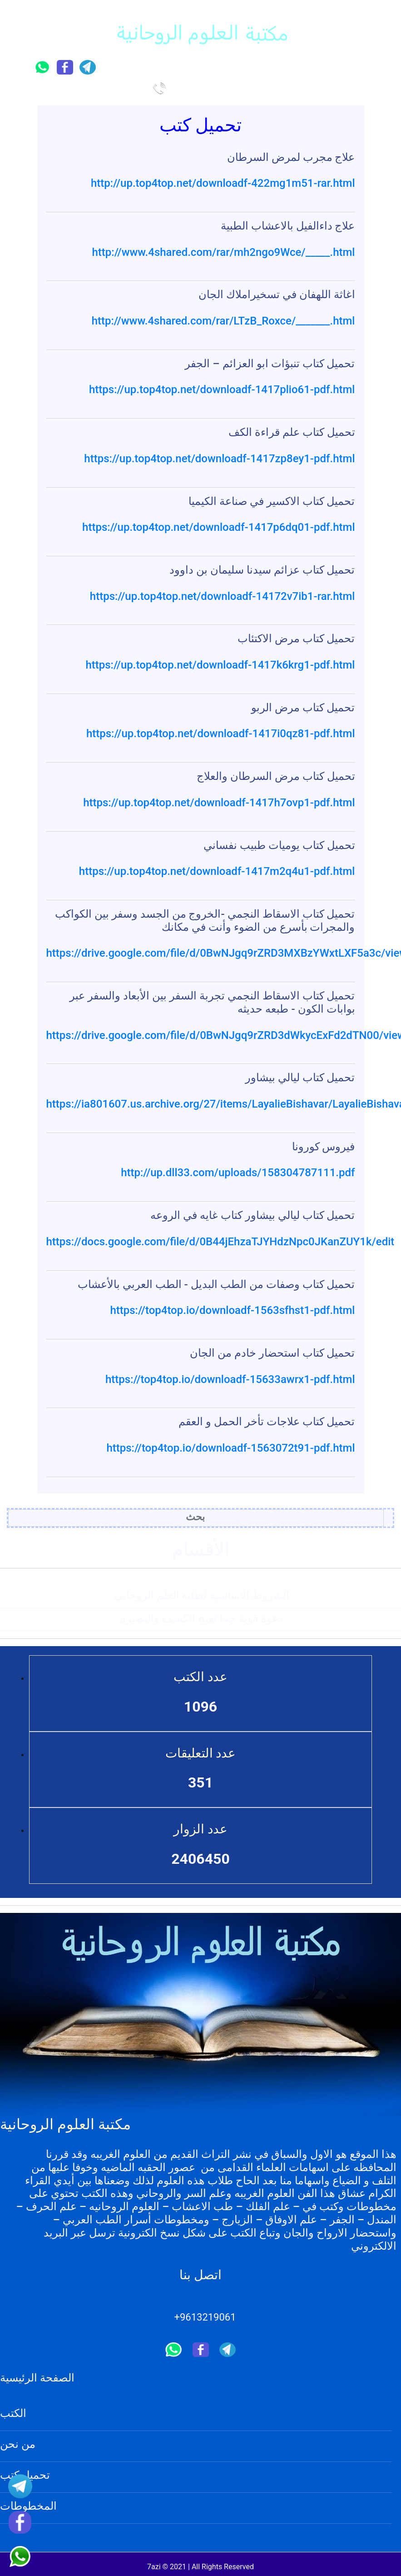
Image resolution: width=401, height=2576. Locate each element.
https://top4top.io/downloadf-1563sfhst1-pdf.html (232, 1310)
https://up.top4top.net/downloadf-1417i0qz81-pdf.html (220, 733)
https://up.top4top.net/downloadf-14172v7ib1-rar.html (222, 596)
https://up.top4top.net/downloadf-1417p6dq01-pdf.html (218, 527)
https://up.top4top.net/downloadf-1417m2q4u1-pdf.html (217, 871)
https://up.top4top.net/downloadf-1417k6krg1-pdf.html (220, 665)
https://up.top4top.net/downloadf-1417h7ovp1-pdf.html (219, 802)
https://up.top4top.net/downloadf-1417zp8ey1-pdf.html (219, 458)
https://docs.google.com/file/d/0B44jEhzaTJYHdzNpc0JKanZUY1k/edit (220, 1241)
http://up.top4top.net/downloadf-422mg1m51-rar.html (223, 183)
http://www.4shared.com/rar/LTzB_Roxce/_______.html (223, 321)
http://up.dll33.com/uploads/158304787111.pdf (238, 1172)
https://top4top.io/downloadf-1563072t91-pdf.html (230, 1448)
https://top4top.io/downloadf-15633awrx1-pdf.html (230, 1379)
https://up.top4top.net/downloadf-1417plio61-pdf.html (222, 389)
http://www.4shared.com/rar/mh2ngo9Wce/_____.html (223, 252)
